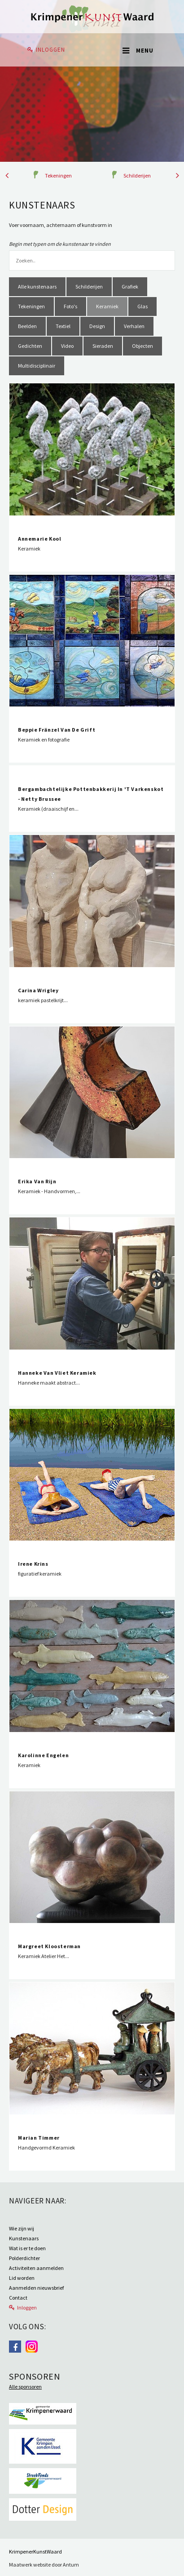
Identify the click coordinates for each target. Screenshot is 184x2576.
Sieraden (102, 345)
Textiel (63, 326)
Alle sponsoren (25, 2386)
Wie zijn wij (21, 2228)
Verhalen (134, 326)
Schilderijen (137, 175)
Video (67, 345)
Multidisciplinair (36, 365)
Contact (18, 2297)
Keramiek (107, 306)
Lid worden (22, 2277)
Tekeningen (58, 175)
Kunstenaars (24, 2238)
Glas (142, 306)
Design (97, 326)
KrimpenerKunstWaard (35, 2551)
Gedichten (30, 345)
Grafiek (130, 286)
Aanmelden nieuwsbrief (36, 2287)
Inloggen (50, 49)
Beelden (27, 326)
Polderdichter (24, 2258)
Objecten (142, 345)
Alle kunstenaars (37, 286)
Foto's (70, 306)
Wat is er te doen (27, 2248)
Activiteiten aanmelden (36, 2268)
